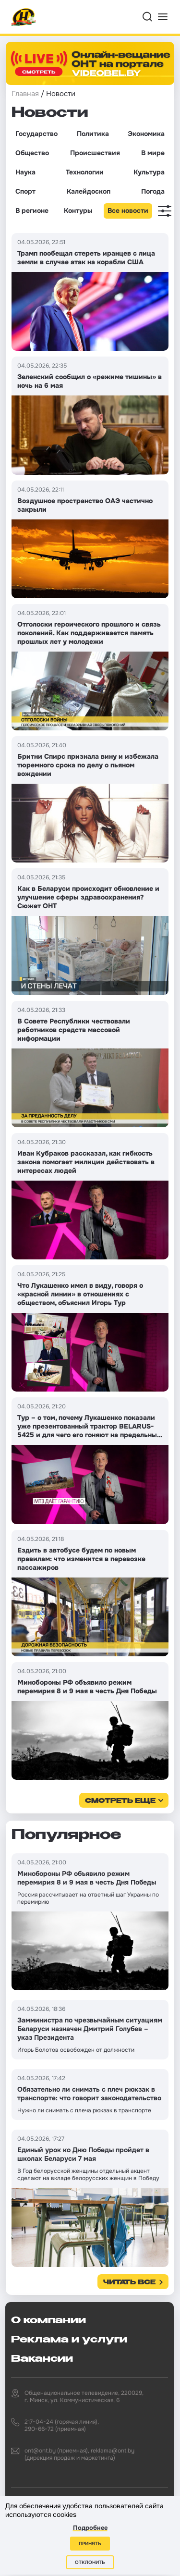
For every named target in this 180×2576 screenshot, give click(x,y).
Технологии (85, 172)
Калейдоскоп (88, 191)
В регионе (31, 210)
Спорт (25, 191)
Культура (149, 172)
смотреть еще (120, 1801)
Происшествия (95, 152)
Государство (36, 133)
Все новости (128, 210)
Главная (25, 94)
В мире (153, 152)
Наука (25, 172)
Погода (153, 191)
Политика (93, 133)
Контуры (78, 210)
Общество (32, 152)
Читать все (129, 2283)
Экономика (146, 133)
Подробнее (90, 2528)
